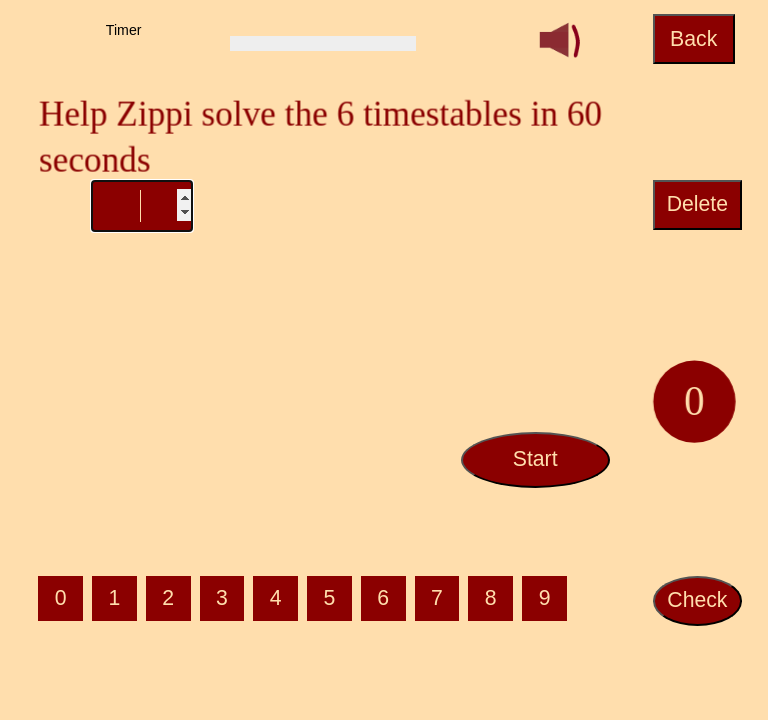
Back (693, 39)
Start (535, 459)
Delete (697, 204)
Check (697, 600)
